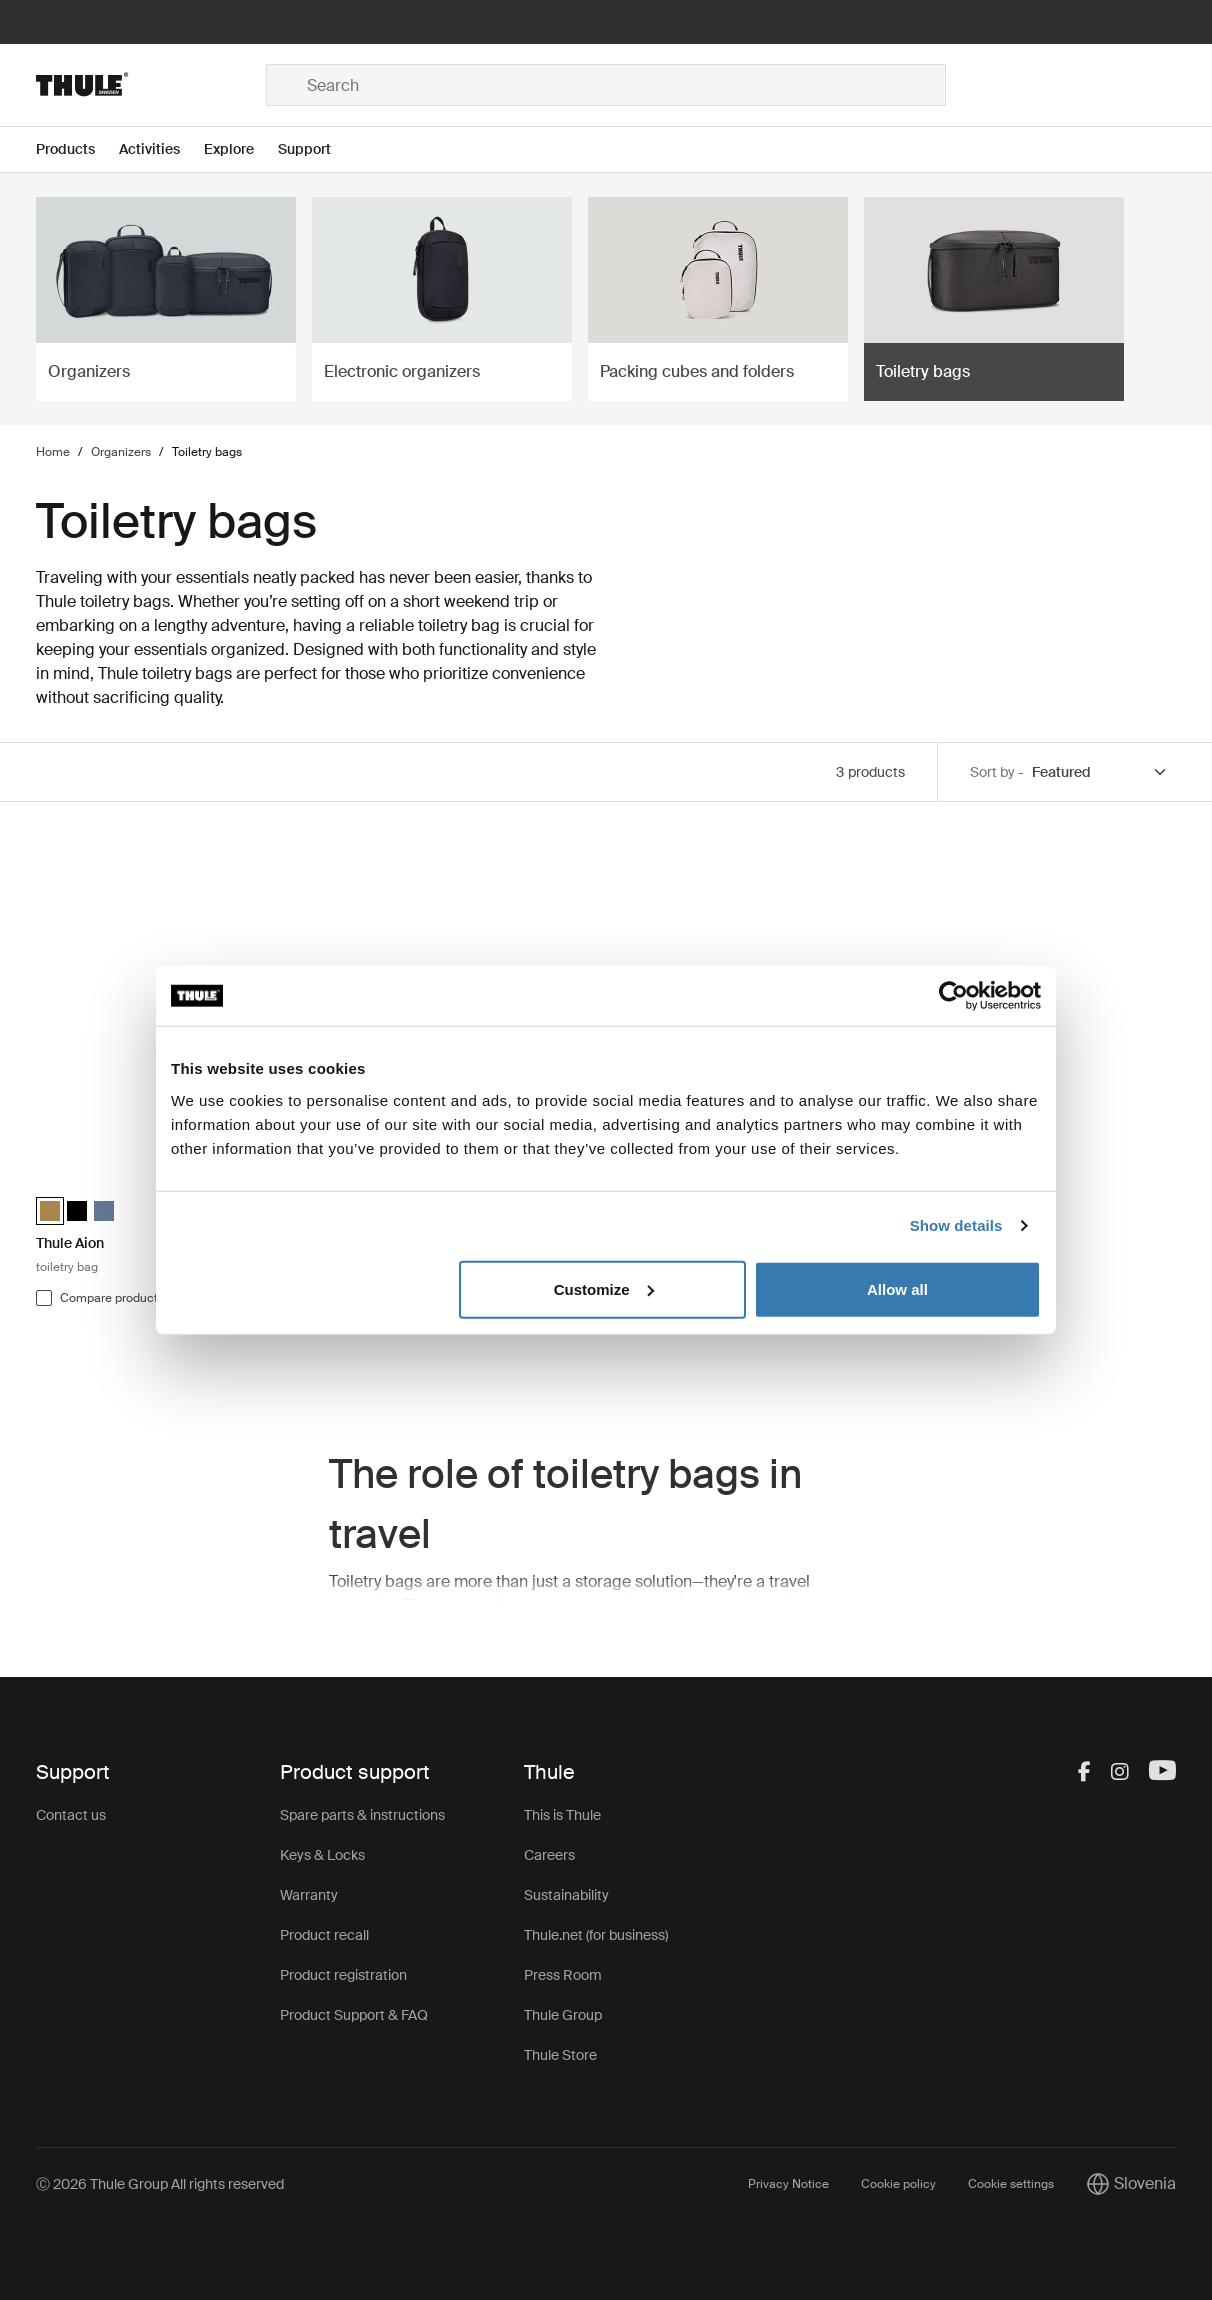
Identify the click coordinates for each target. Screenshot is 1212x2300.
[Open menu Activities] (161, 149)
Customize (604, 1288)
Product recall (324, 1935)
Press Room (563, 1975)
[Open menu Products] (77, 149)
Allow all (897, 1288)
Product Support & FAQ (354, 2015)
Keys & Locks (322, 1855)
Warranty (309, 1895)
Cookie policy (898, 2184)
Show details (956, 1225)
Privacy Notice (788, 2184)
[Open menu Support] (316, 149)
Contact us (71, 1815)
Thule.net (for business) (596, 1935)
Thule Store (560, 2055)
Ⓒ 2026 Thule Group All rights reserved (160, 2184)
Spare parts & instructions (362, 1815)
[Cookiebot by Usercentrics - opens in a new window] (953, 996)
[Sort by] (1100, 772)
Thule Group (563, 2015)
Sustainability (566, 1895)
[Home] (151, 85)
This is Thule (562, 1815)
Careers (549, 1855)
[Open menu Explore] (241, 149)
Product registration (343, 1975)
